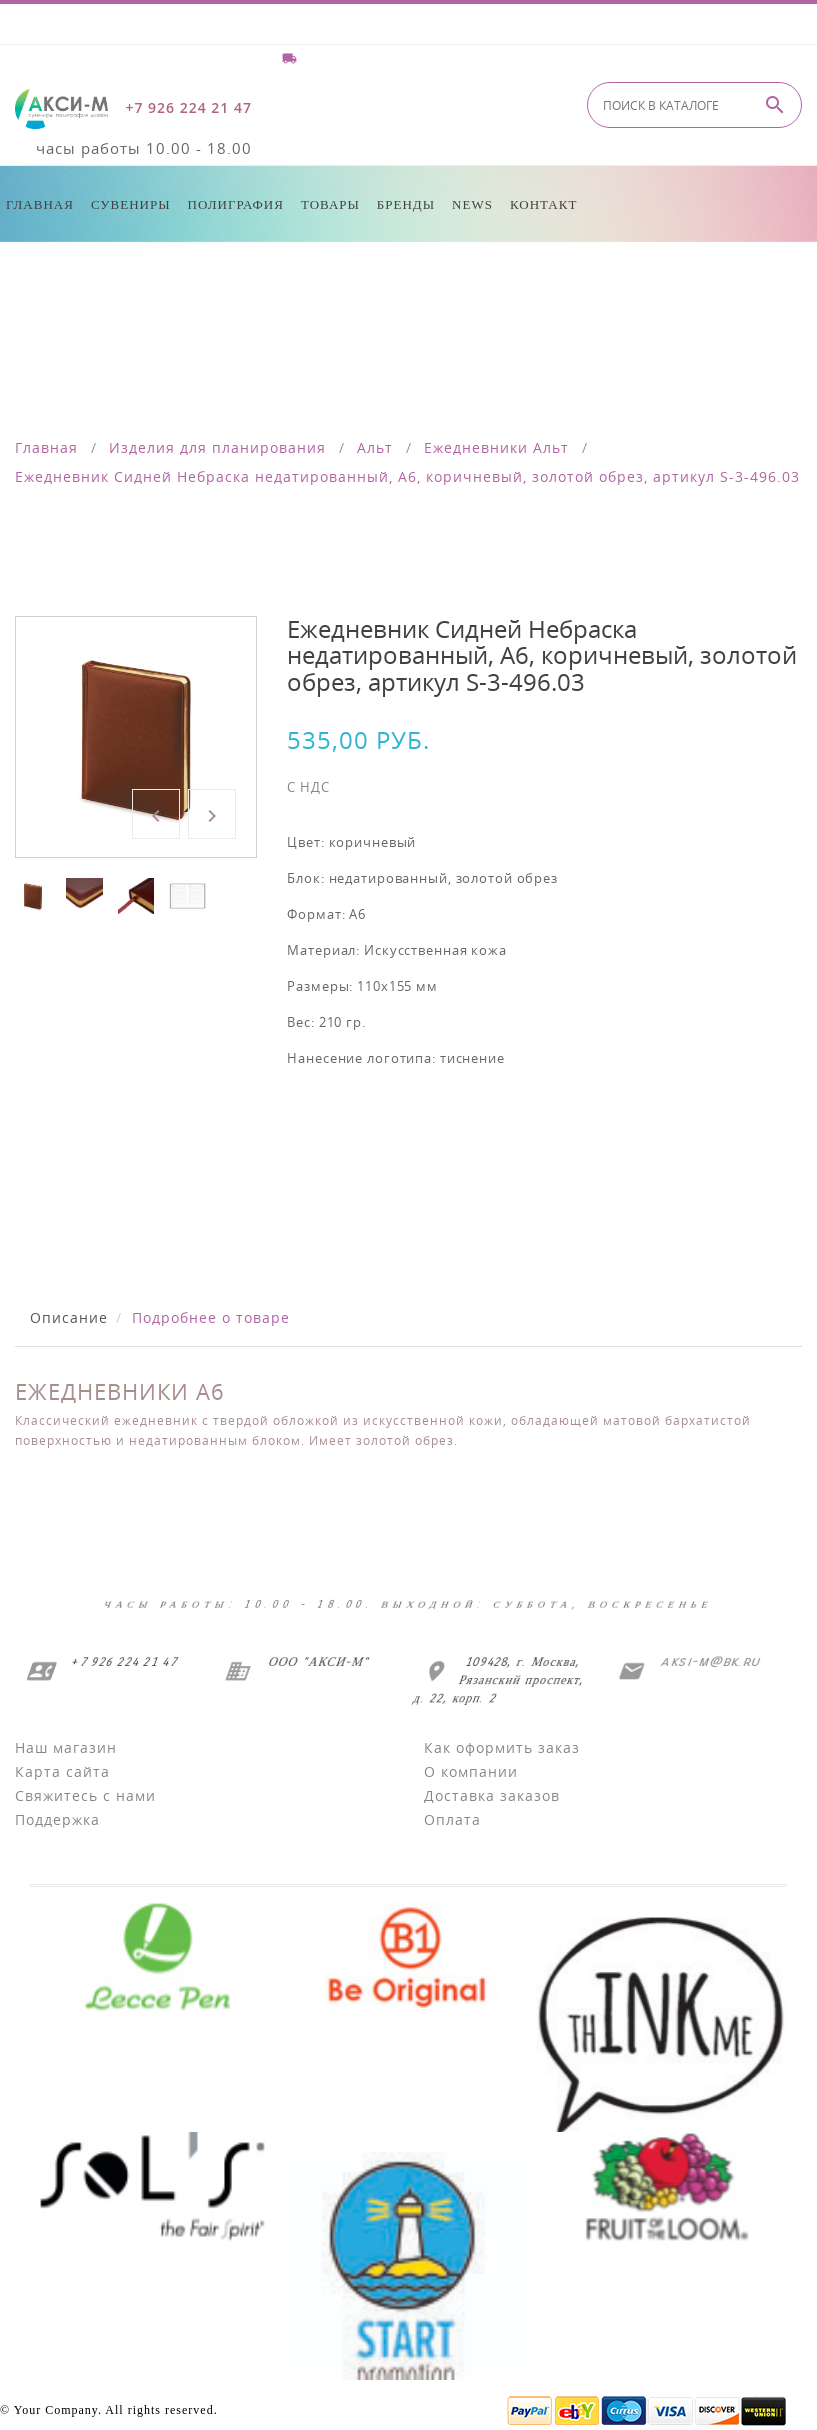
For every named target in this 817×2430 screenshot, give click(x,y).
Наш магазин (66, 1747)
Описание (69, 1317)
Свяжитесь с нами (85, 1795)
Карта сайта (62, 1771)
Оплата (452, 1819)
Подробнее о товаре (211, 1317)
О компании (471, 1771)
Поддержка (57, 1819)
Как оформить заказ (502, 1747)
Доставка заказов (492, 1795)
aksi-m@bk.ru (708, 1661)
